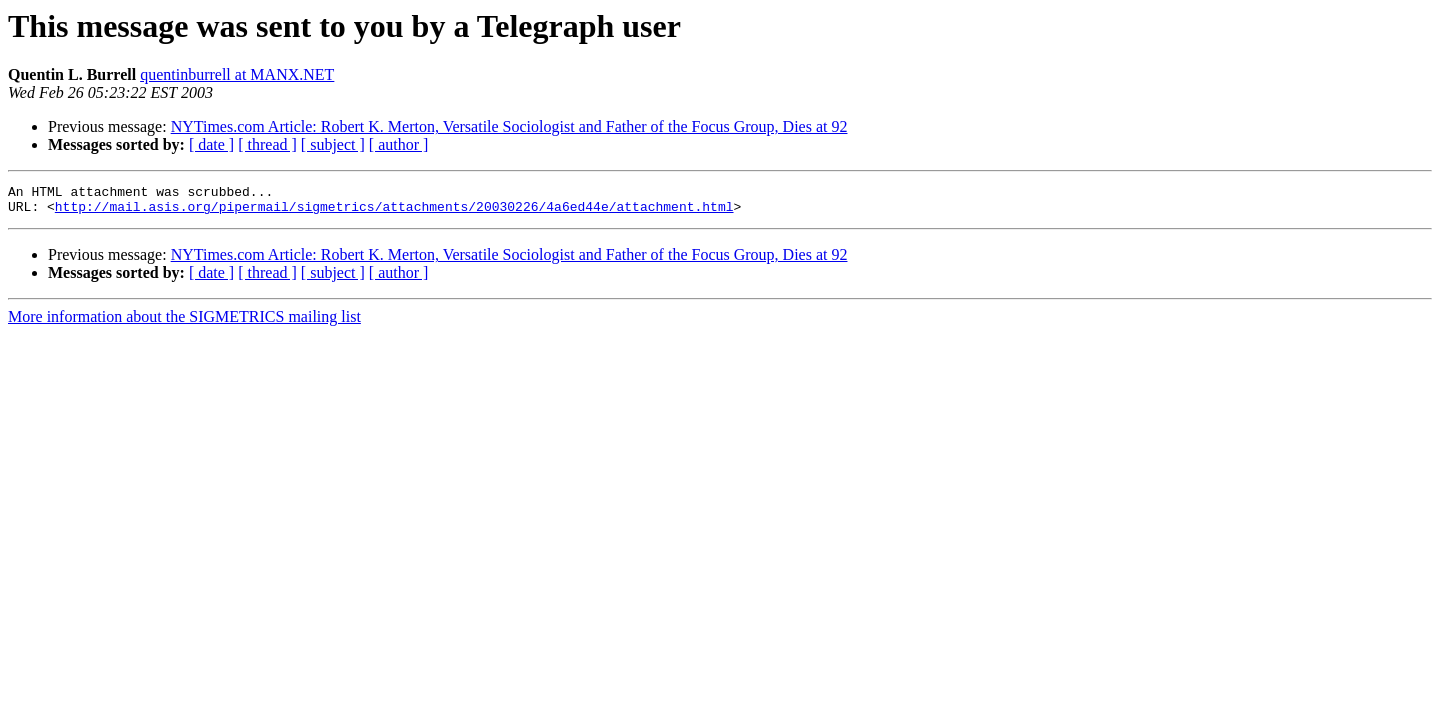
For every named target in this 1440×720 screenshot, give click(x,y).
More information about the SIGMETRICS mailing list (184, 322)
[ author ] (399, 144)
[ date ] (211, 144)
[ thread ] (267, 144)
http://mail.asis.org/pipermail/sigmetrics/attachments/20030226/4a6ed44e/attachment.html (394, 212)
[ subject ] (333, 144)
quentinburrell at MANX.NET (237, 74)
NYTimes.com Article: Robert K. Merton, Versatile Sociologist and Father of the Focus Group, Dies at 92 (509, 126)
